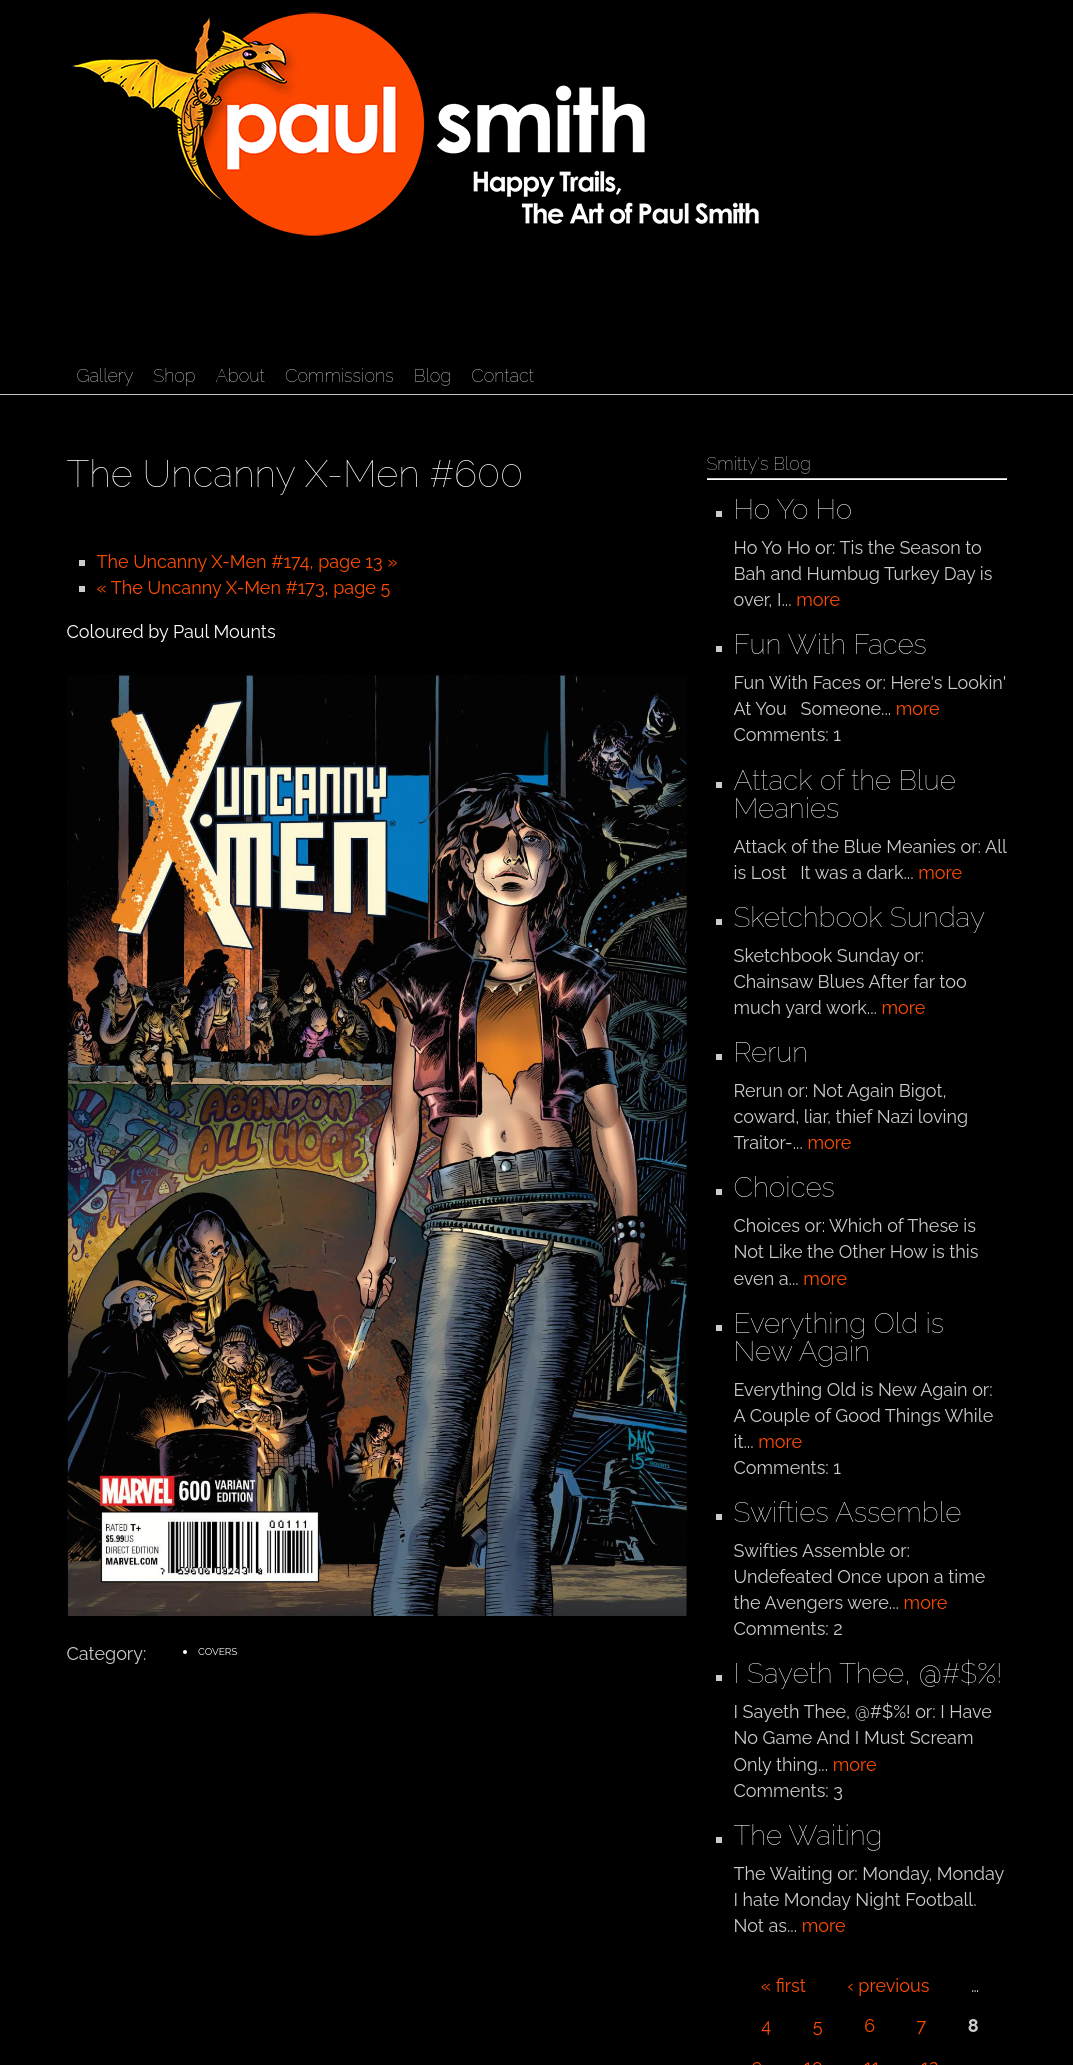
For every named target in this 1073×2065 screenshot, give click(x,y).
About (240, 375)
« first (783, 1985)
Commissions (339, 375)
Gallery (105, 375)
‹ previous (888, 1985)
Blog (432, 375)
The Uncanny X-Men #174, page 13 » (247, 561)
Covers (218, 1651)
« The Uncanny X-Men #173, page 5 (244, 587)
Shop (174, 375)
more (818, 599)
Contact (502, 375)
